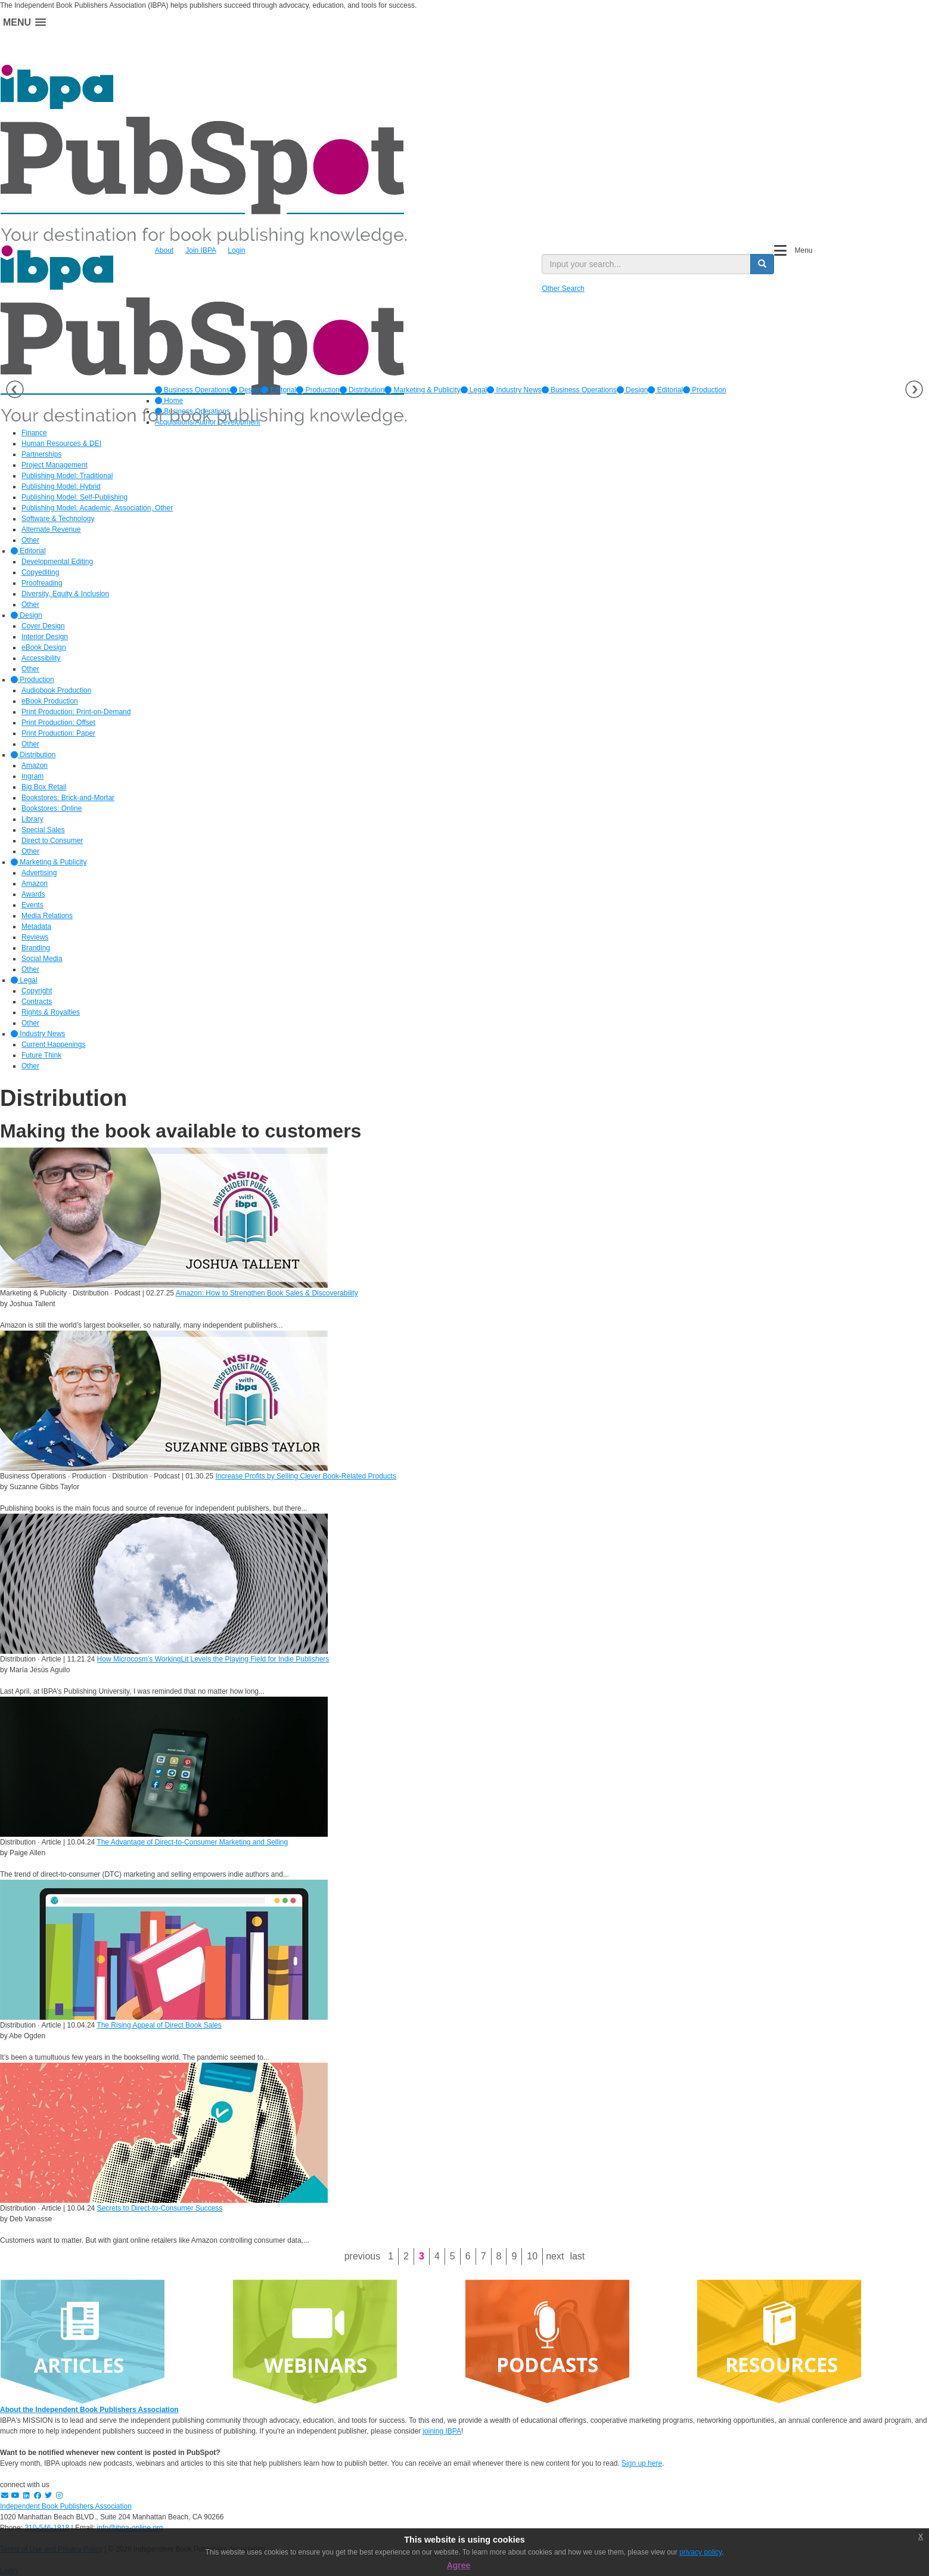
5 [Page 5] (452, 2256)
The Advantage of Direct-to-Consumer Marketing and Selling (192, 1842)
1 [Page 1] (390, 2256)
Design (246, 390)
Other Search (563, 288)
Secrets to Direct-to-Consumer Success (160, 2208)
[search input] (646, 264)
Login (236, 250)
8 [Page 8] (499, 2256)
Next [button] (914, 389)
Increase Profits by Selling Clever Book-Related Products (305, 1476)
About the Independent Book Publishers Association (89, 2409)
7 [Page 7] (483, 2256)
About (164, 250)
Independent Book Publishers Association (66, 2506)
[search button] (762, 264)
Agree (459, 2565)
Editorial (278, 390)
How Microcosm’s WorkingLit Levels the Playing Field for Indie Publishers (213, 1659)
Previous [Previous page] (362, 2256)
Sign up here (642, 2463)
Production (318, 390)
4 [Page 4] (437, 2256)
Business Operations (192, 390)
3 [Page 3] (421, 2256)
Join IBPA (200, 250)
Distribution (362, 390)
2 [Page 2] (406, 2256)
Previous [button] (15, 389)
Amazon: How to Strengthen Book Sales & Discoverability (267, 1293)
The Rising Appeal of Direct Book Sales (159, 2025)
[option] (192, 390)
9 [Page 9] (514, 2256)
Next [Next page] (555, 2256)
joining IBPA (441, 2431)
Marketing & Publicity (422, 390)
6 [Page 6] (468, 2256)
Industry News (514, 390)
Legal (474, 390)
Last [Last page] (577, 2256)
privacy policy (700, 2552)
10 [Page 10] (532, 2256)
